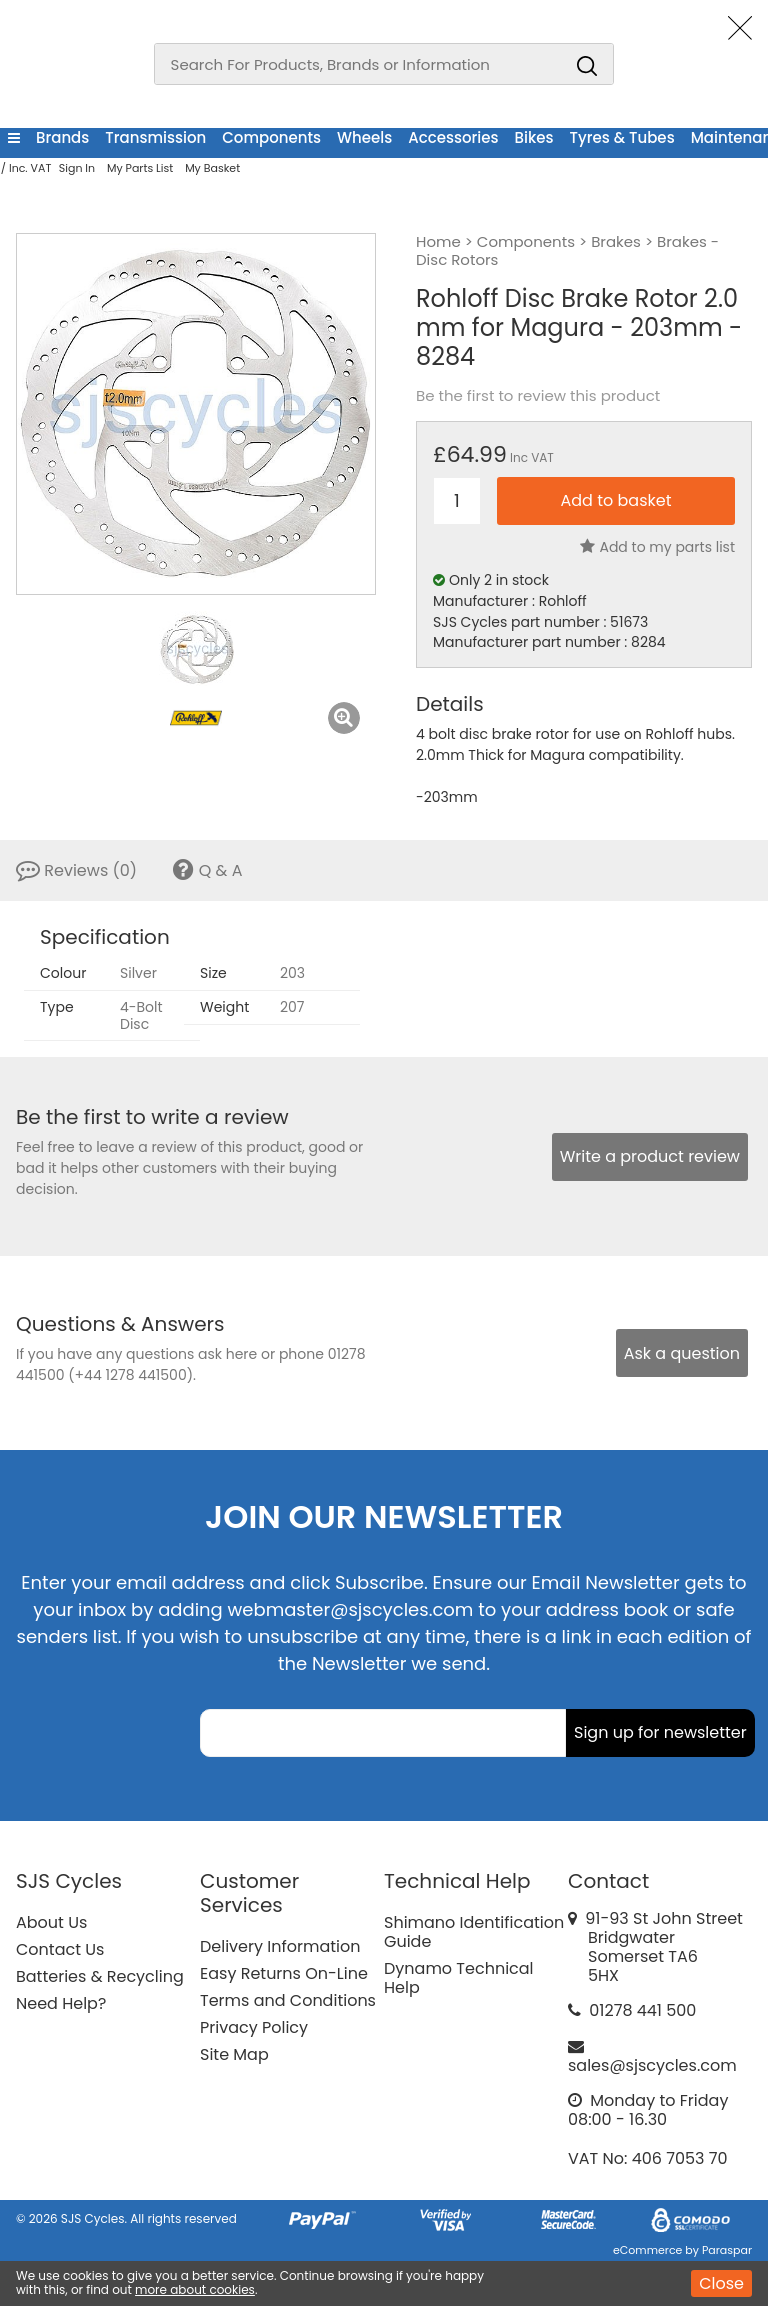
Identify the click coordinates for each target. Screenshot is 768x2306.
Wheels (364, 137)
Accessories (453, 137)
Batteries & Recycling (100, 1976)
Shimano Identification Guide (474, 1932)
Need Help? (61, 2003)
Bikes (534, 137)
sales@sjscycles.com (652, 2065)
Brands (62, 137)
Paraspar (727, 2250)
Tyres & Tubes (622, 137)
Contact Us (60, 1949)
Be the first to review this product (538, 396)
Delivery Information (280, 1946)
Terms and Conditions (288, 2000)
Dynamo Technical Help (459, 1978)
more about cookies (195, 2289)
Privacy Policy (254, 2027)
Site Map (234, 2054)
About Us (51, 1922)
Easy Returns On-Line (284, 1973)
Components (271, 137)
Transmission (155, 137)
